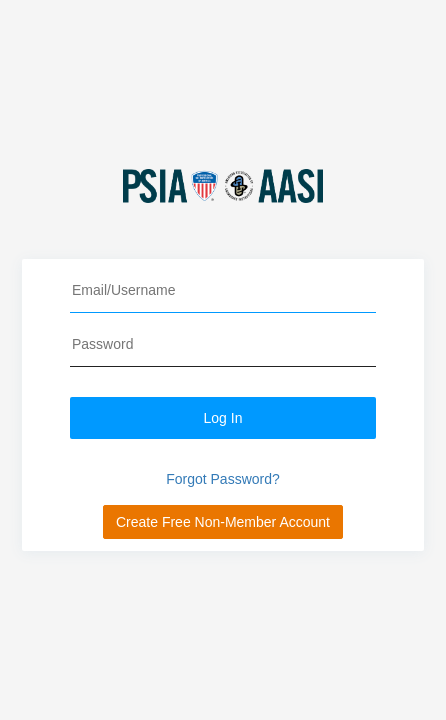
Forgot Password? (223, 479)
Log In (223, 418)
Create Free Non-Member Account (223, 522)
